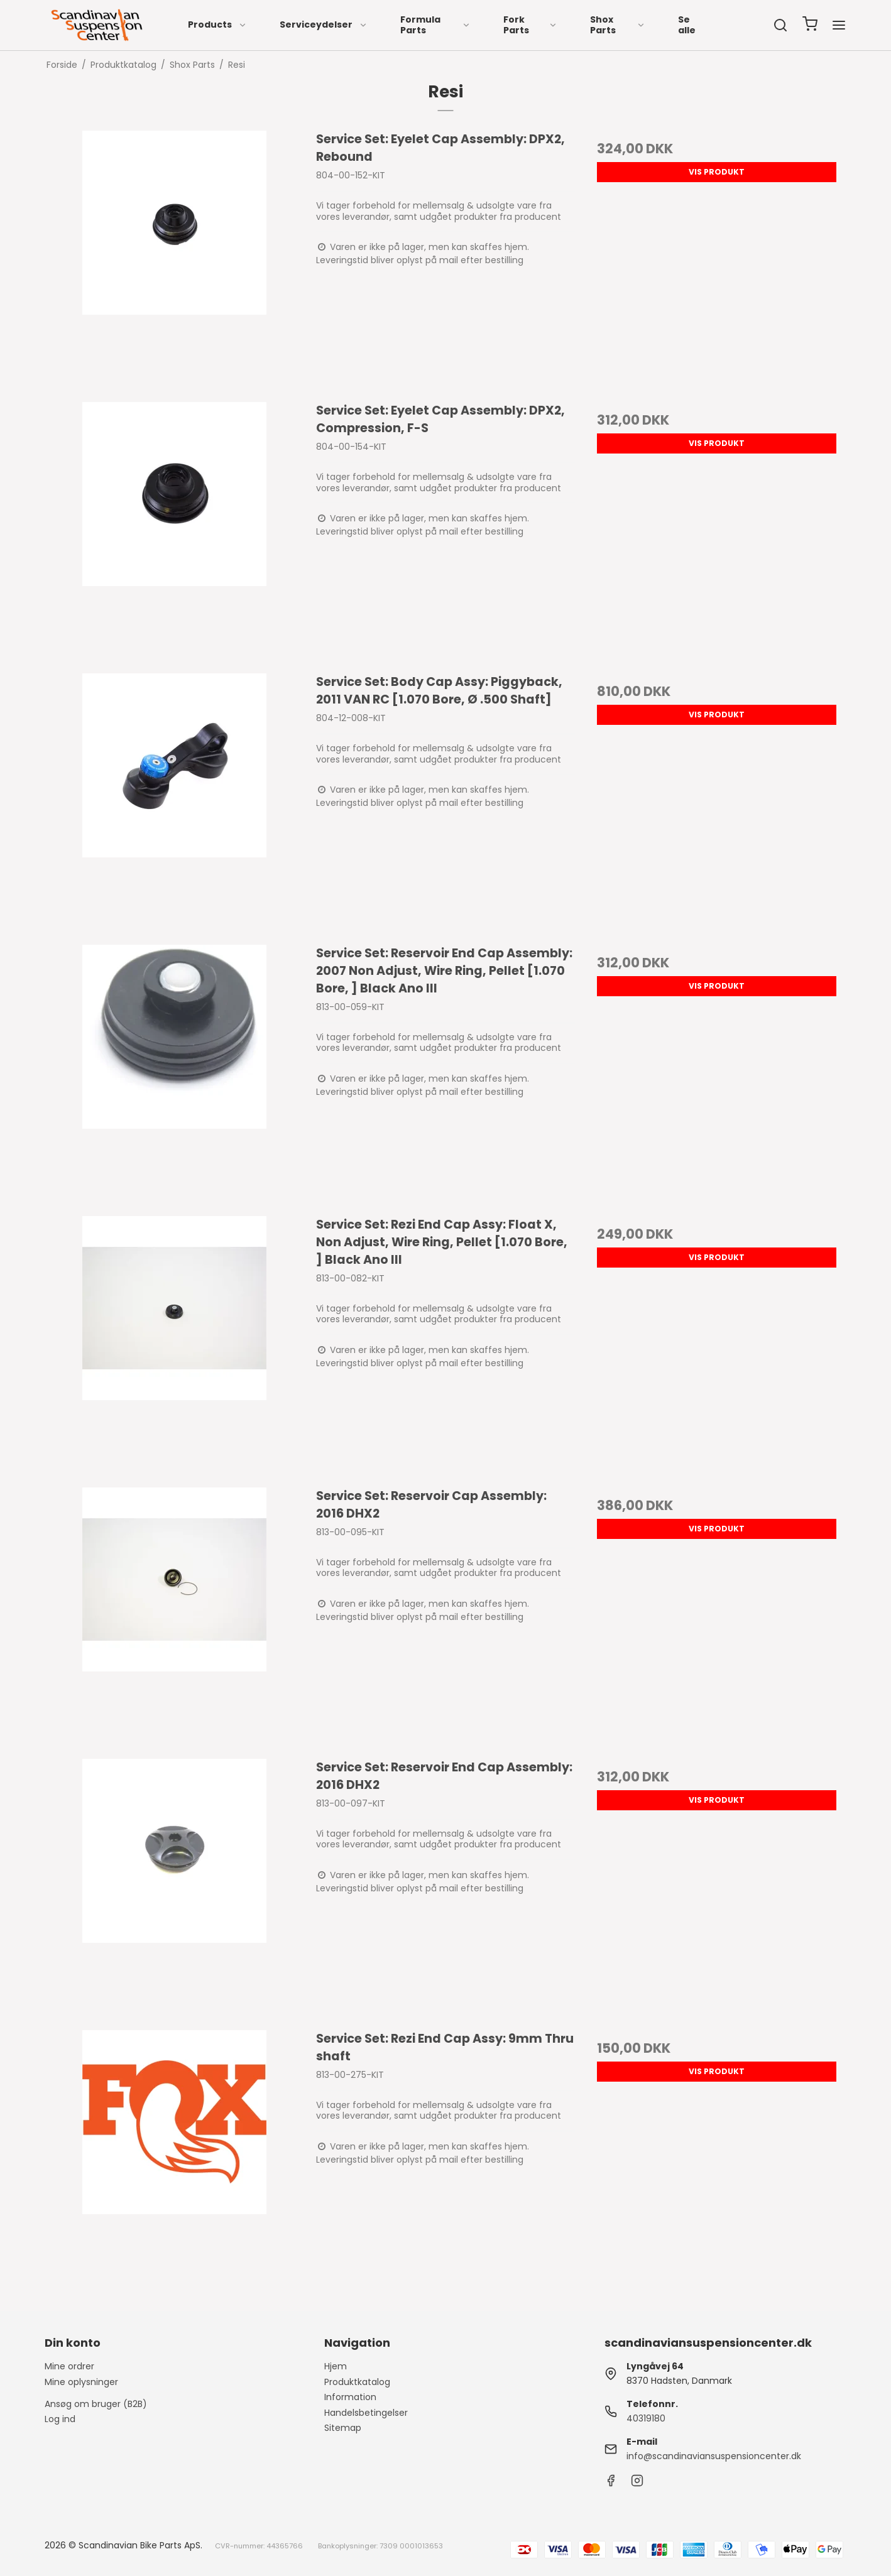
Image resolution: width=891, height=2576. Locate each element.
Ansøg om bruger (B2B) (96, 2404)
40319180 (645, 2418)
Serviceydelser (324, 24)
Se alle (687, 25)
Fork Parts (530, 25)
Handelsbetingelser (366, 2412)
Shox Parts (617, 25)
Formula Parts (435, 25)
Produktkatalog (357, 2382)
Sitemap (342, 2427)
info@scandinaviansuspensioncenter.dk (713, 2456)
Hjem (335, 2366)
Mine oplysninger (81, 2382)
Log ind (60, 2419)
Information (350, 2397)
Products (217, 24)
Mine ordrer (69, 2366)
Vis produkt (717, 171)
